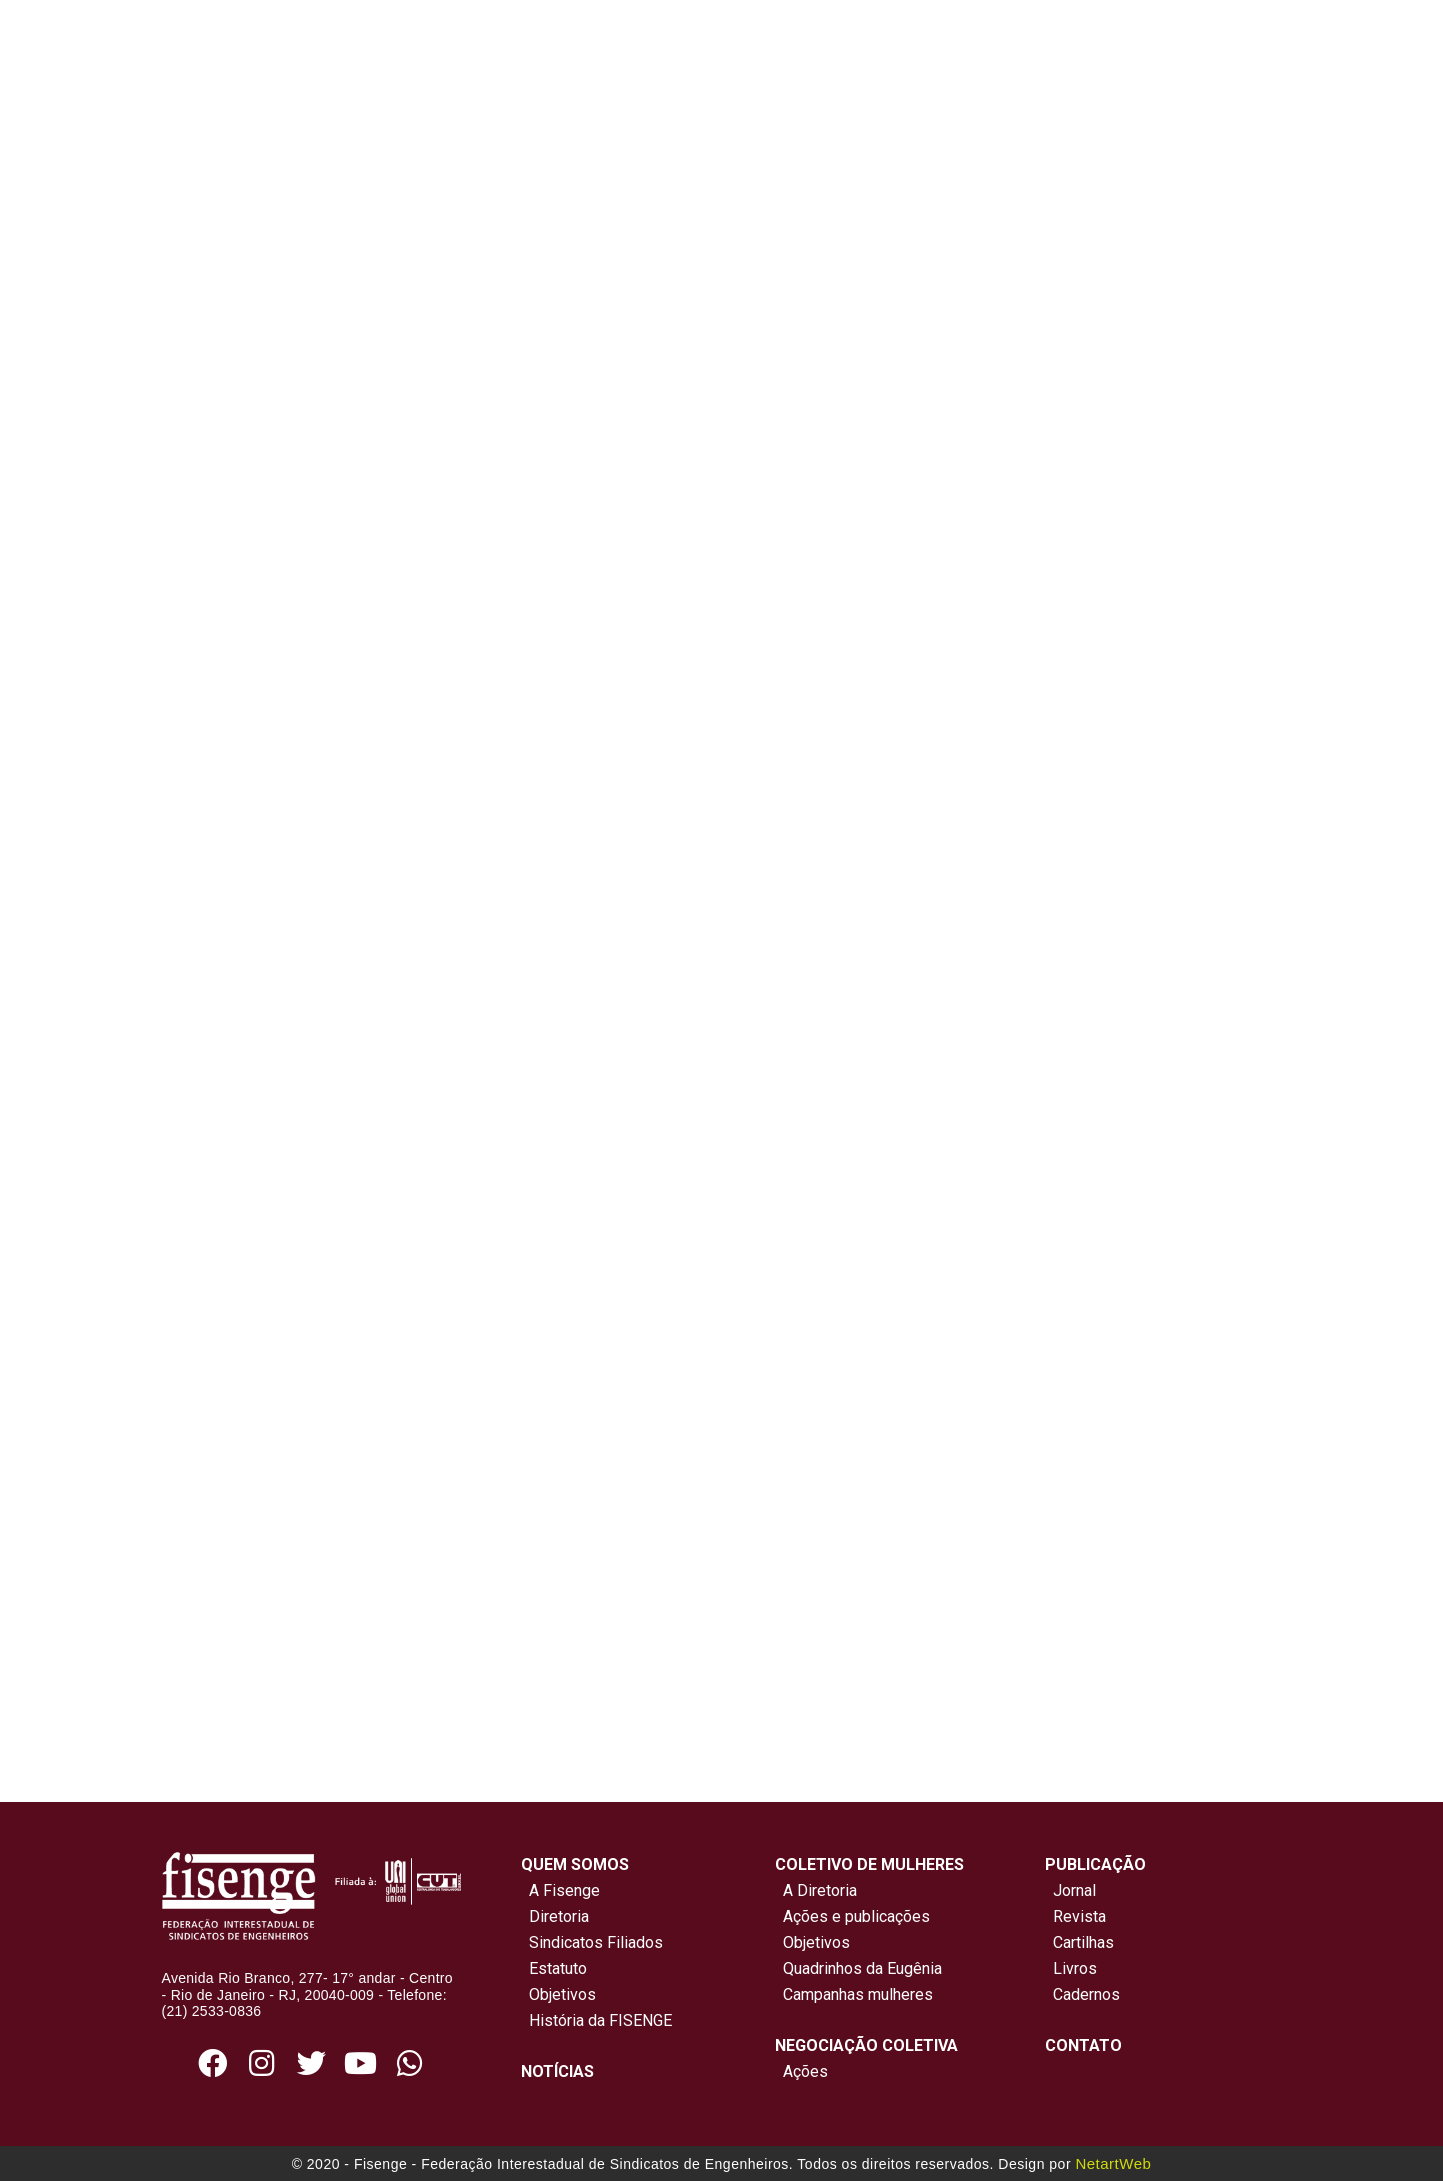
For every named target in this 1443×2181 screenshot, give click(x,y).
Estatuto (554, 1968)
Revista (1079, 1916)
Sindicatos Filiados (592, 1942)
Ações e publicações (852, 1916)
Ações (801, 2071)
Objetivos (558, 1994)
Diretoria (555, 1916)
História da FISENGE (596, 2020)
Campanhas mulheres (854, 1994)
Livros (1075, 1968)
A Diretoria (816, 1890)
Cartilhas (1083, 1942)
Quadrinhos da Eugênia (858, 1968)
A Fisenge (560, 1890)
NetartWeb (1113, 2163)
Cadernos (1086, 1994)
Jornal (1074, 1890)
